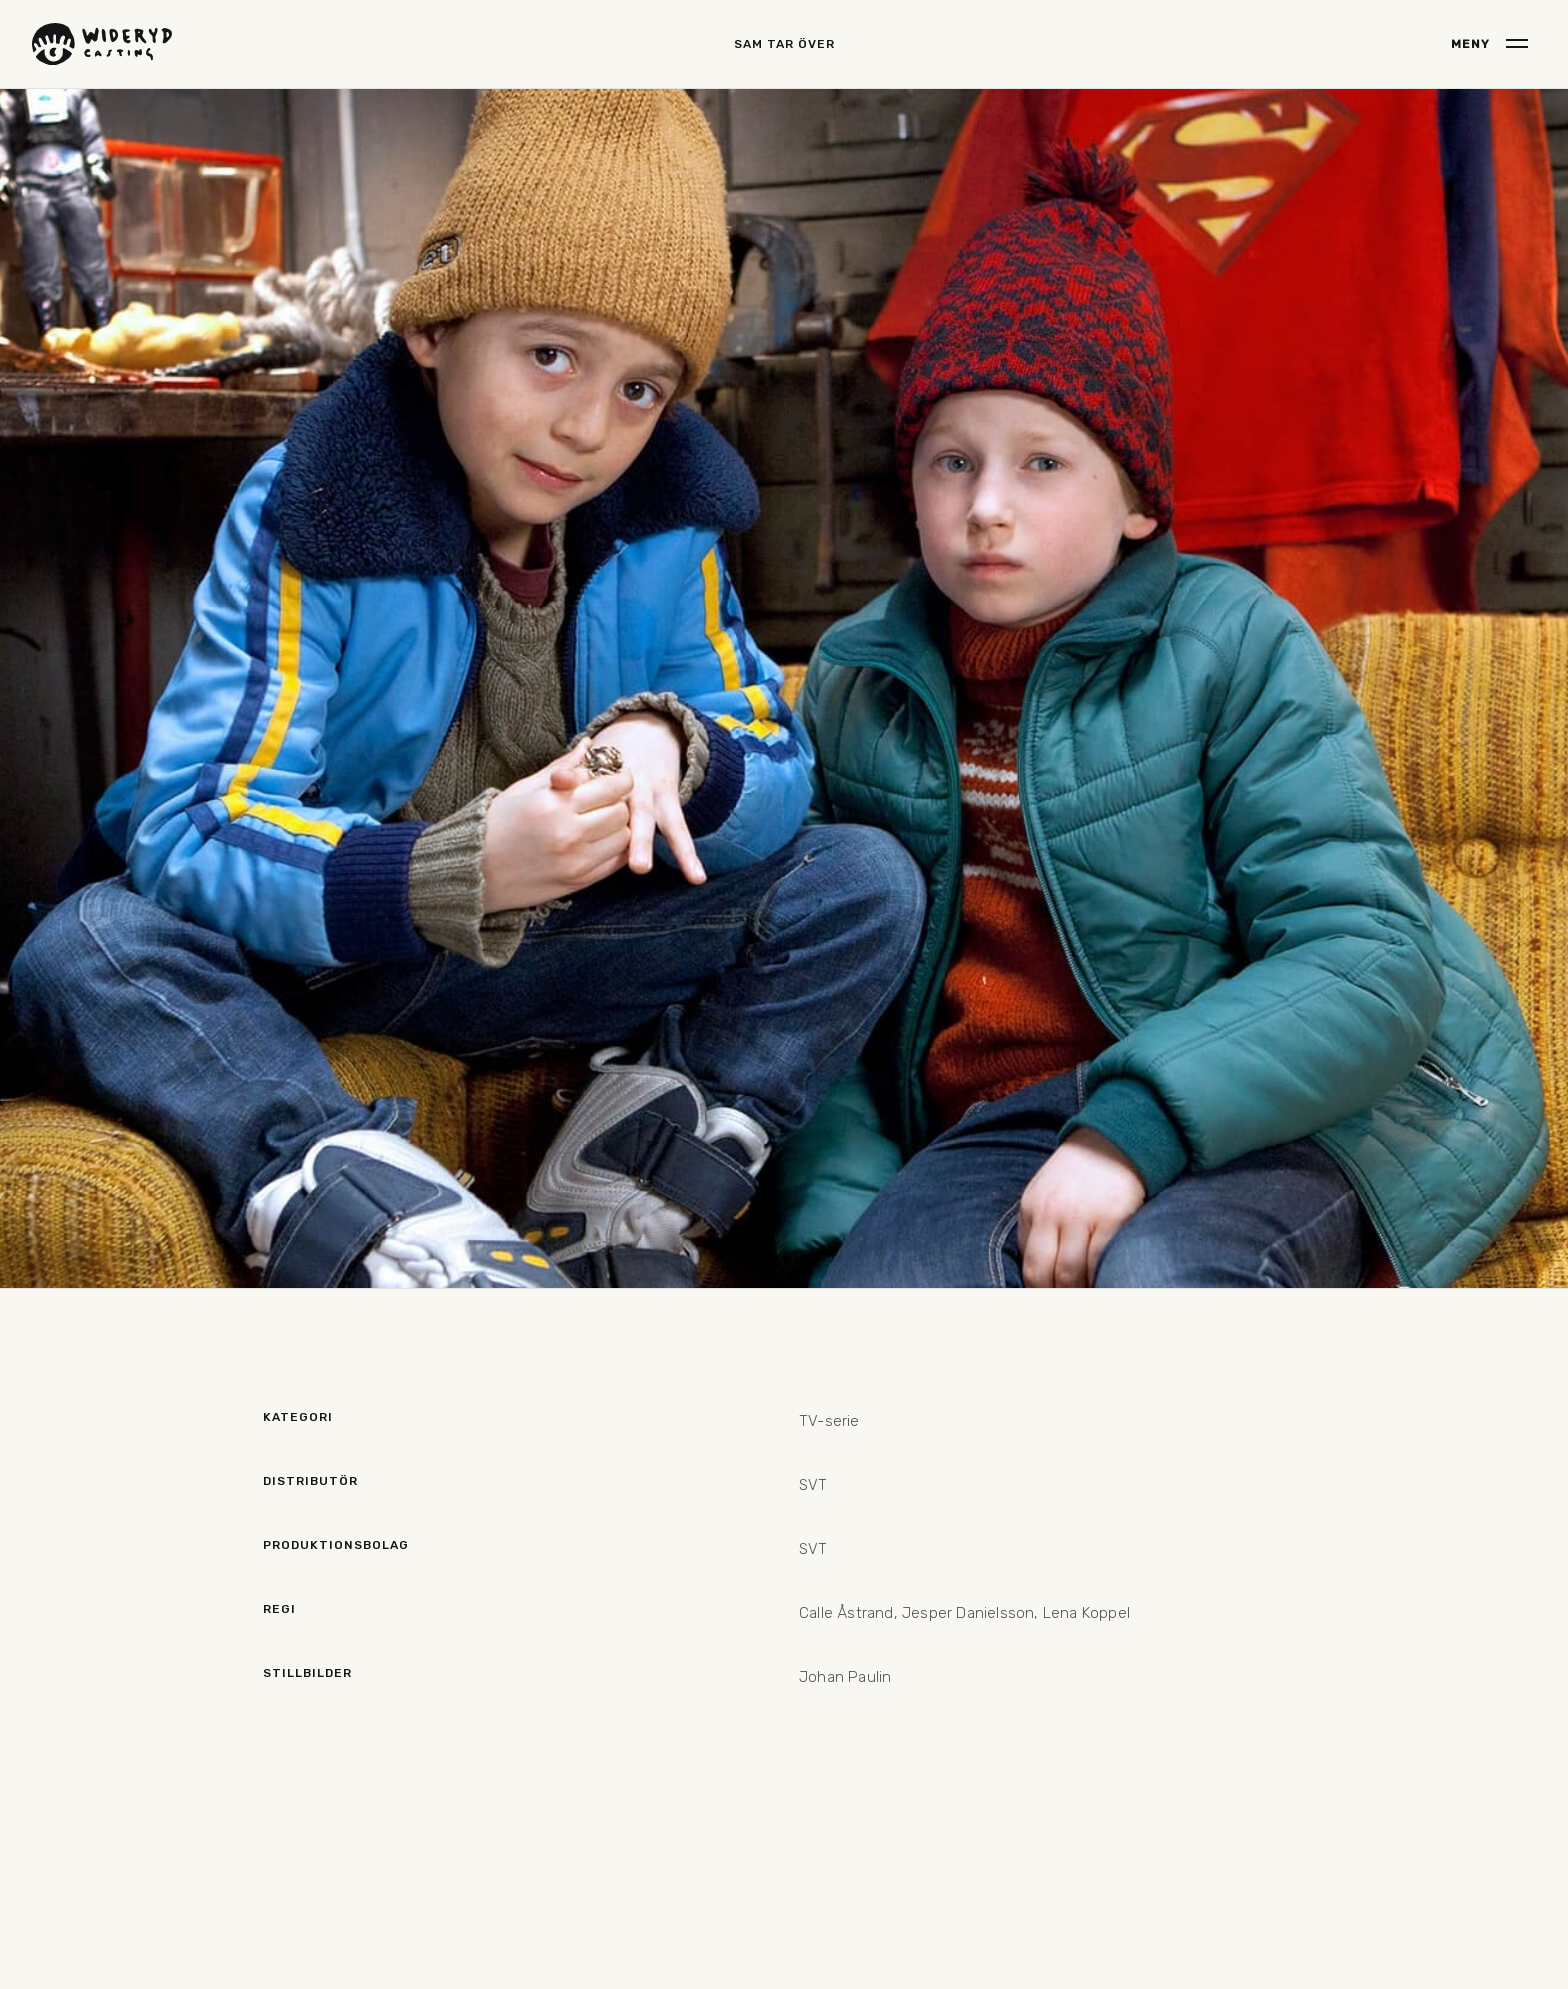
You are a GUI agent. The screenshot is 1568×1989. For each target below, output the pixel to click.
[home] (102, 44)
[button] (1489, 44)
